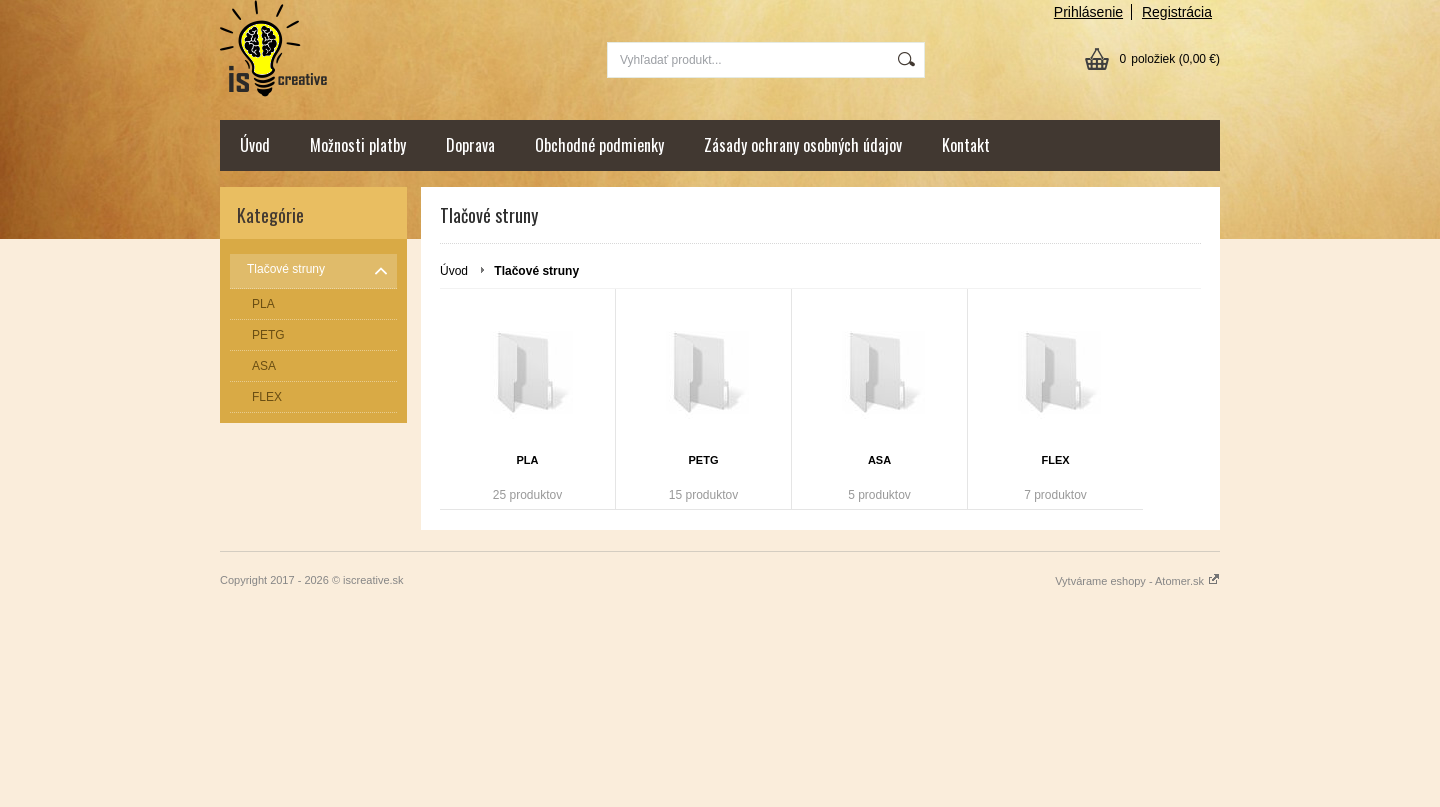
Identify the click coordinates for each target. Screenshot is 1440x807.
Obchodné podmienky (599, 145)
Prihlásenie (1088, 12)
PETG (704, 460)
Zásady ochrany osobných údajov (803, 145)
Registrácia (1177, 12)
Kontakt (966, 145)
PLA (528, 460)
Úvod (255, 145)
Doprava (470, 145)
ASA (879, 460)
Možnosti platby (358, 145)
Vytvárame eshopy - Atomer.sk (1137, 581)
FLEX (1055, 460)
